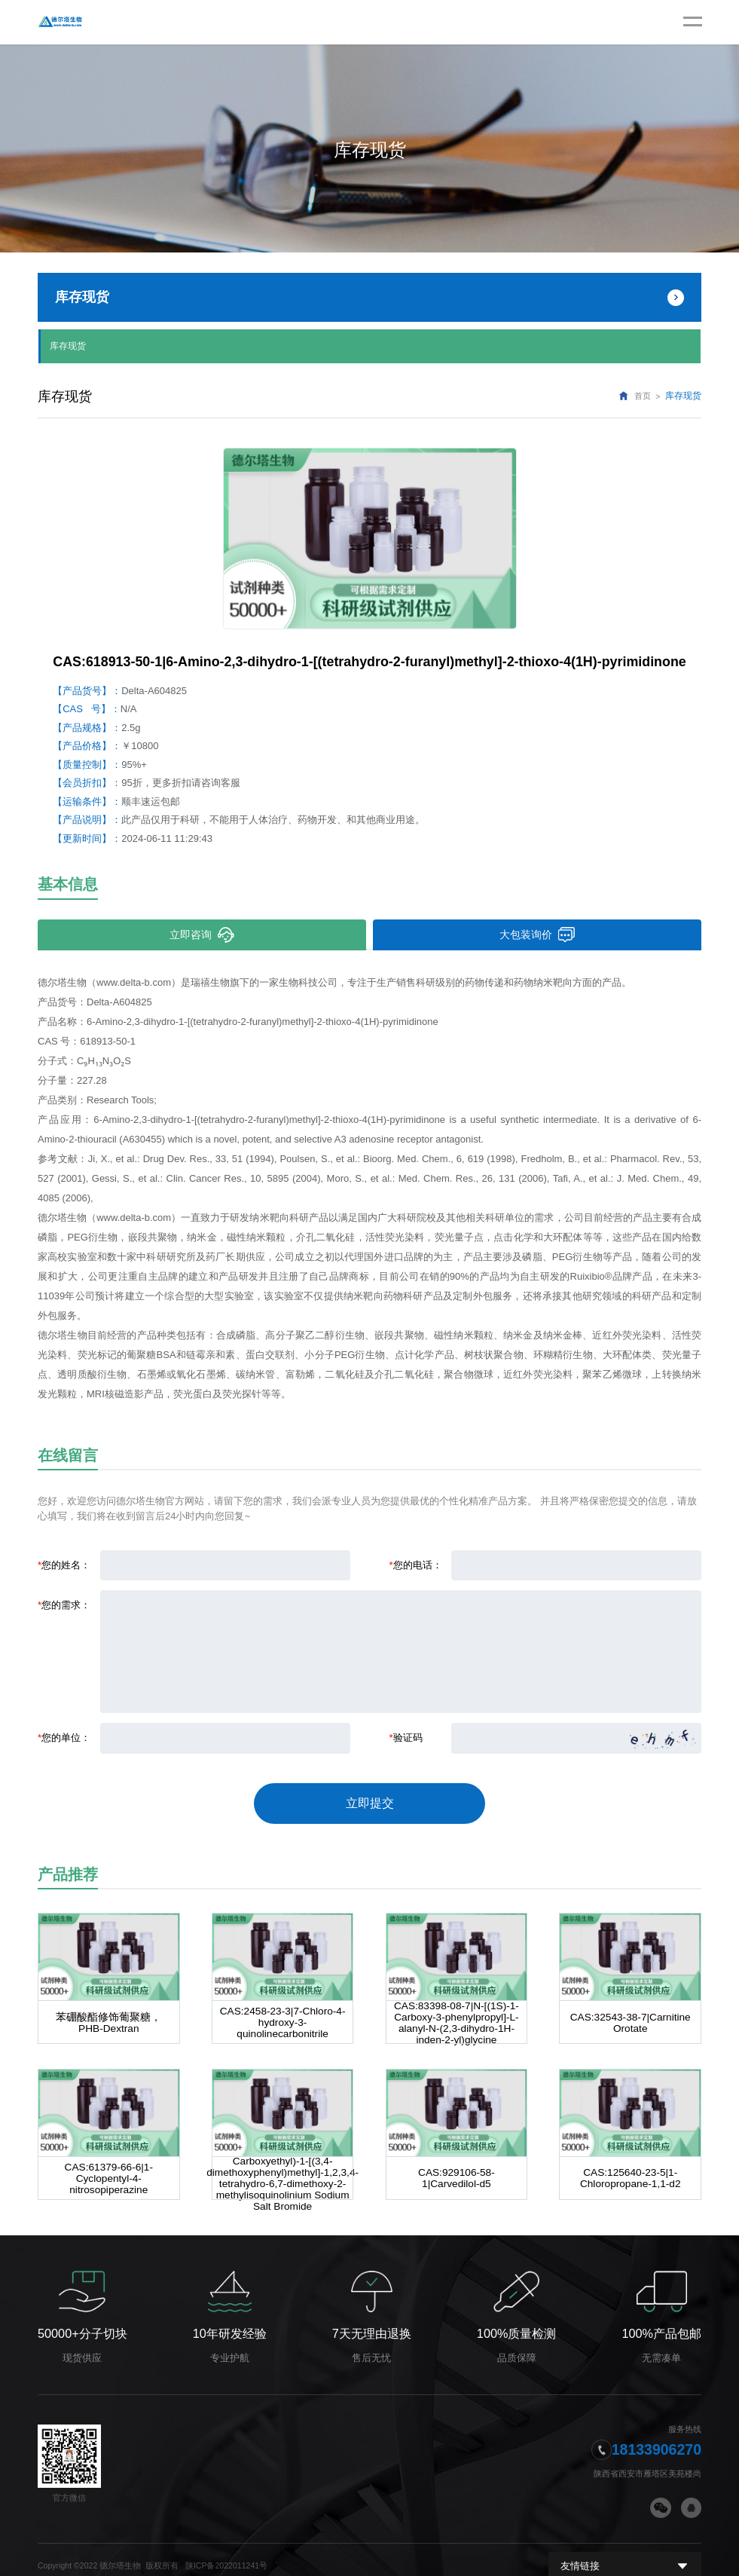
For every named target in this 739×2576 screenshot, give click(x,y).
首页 (642, 394)
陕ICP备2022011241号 (226, 2552)
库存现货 (68, 345)
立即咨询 (202, 933)
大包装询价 (537, 933)
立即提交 (369, 1797)
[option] (370, 537)
